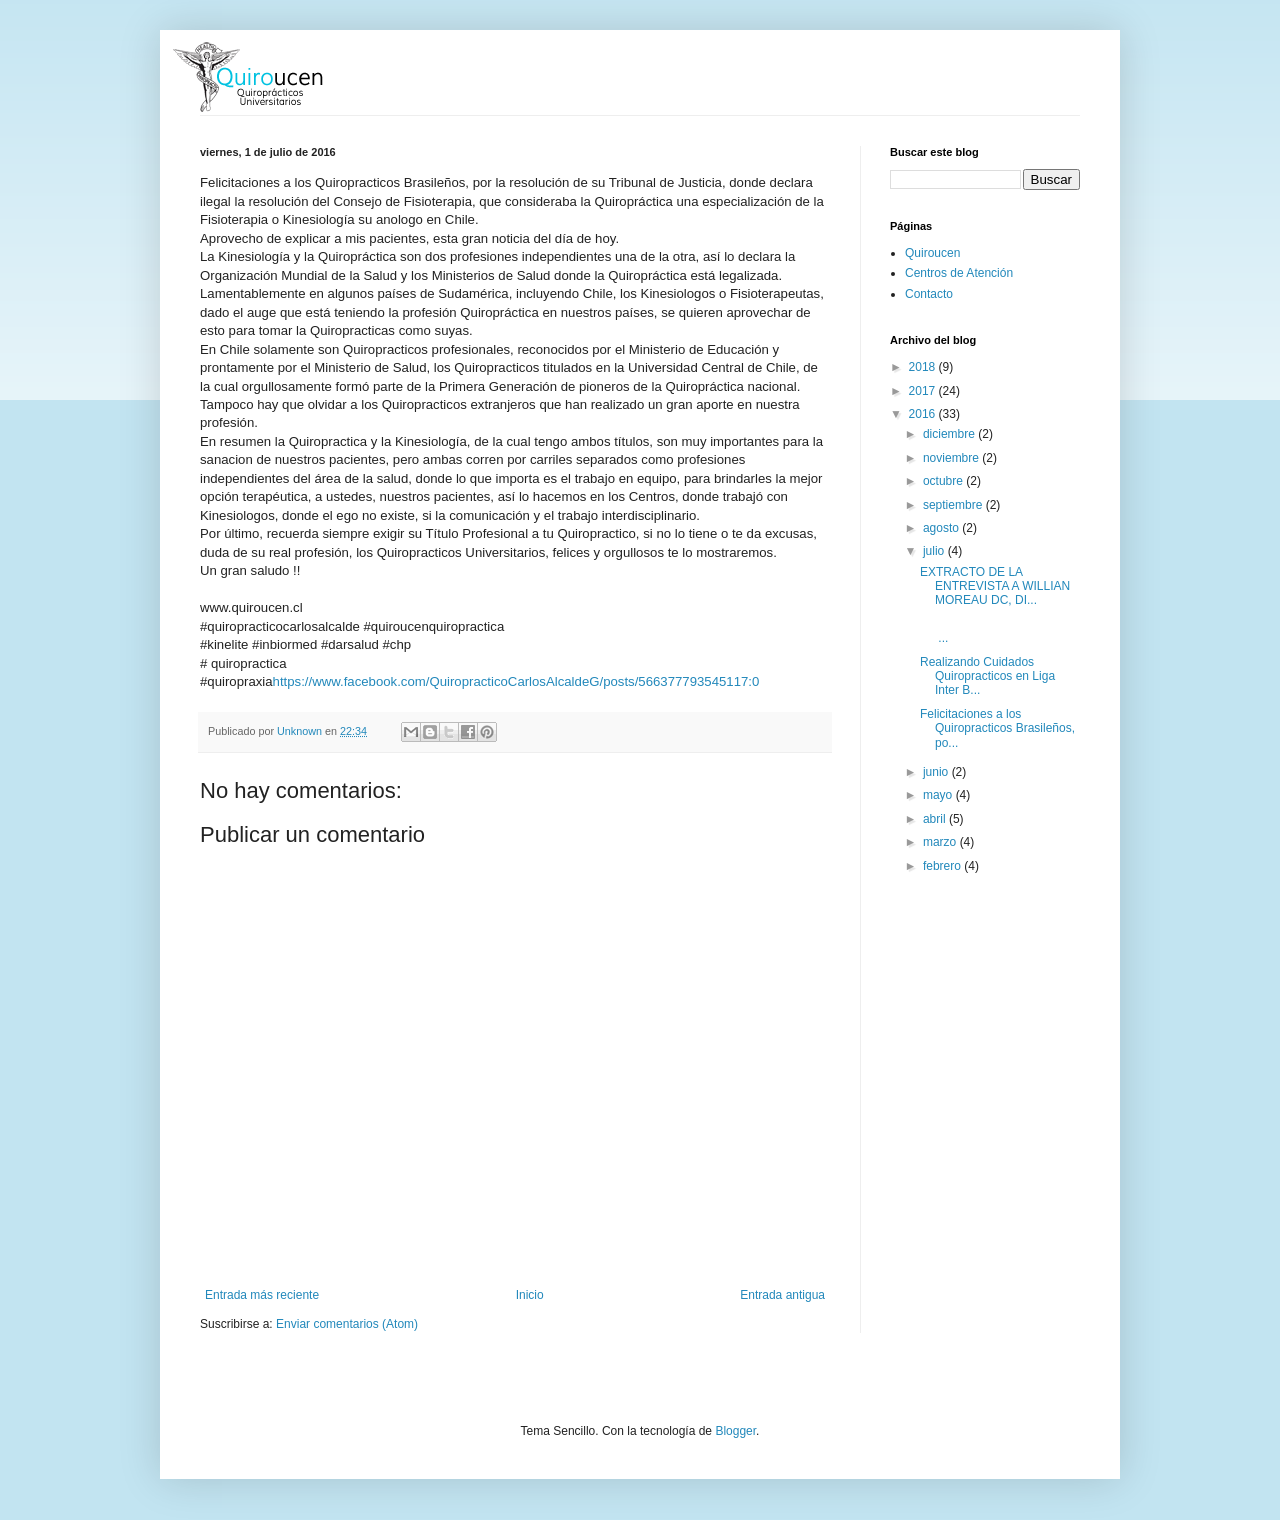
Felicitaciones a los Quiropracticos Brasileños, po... (997, 728)
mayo (939, 795)
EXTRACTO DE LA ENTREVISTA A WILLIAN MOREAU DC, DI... (995, 586)
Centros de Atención (959, 273)
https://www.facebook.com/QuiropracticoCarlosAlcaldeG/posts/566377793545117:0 (516, 681)
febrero (943, 866)
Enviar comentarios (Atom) (347, 1324)
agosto (942, 528)
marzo (941, 842)
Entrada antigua (782, 1295)
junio (937, 772)
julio (935, 551)
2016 (924, 414)
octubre (944, 481)
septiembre (954, 505)
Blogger (735, 1431)
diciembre (950, 434)
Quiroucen (932, 253)
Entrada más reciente (262, 1295)
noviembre (952, 458)
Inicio (530, 1295)
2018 (924, 367)
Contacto (929, 294)
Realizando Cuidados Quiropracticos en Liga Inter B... (987, 676)
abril (936, 819)
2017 (924, 391)
